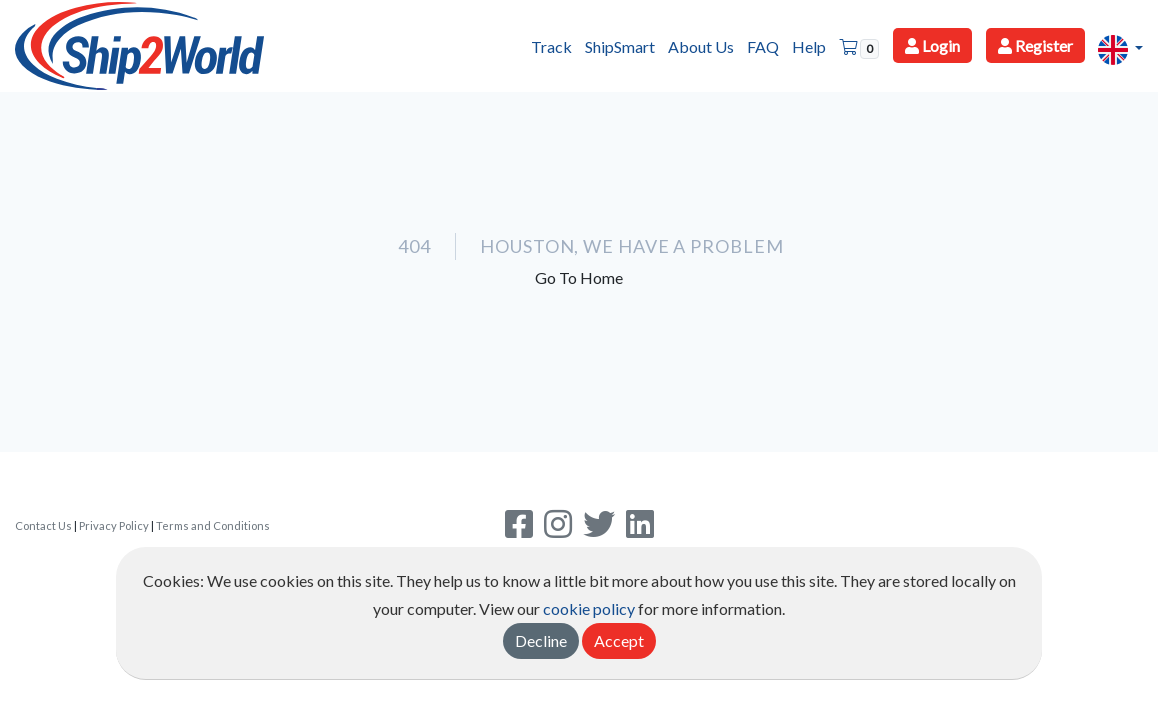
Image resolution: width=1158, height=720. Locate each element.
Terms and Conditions (213, 525)
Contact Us (43, 525)
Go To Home (579, 277)
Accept (619, 640)
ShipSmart (620, 46)
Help (809, 46)
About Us (701, 46)
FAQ (763, 46)
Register (1035, 45)
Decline (541, 640)
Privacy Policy (114, 525)
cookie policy (589, 608)
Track (551, 46)
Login (932, 45)
